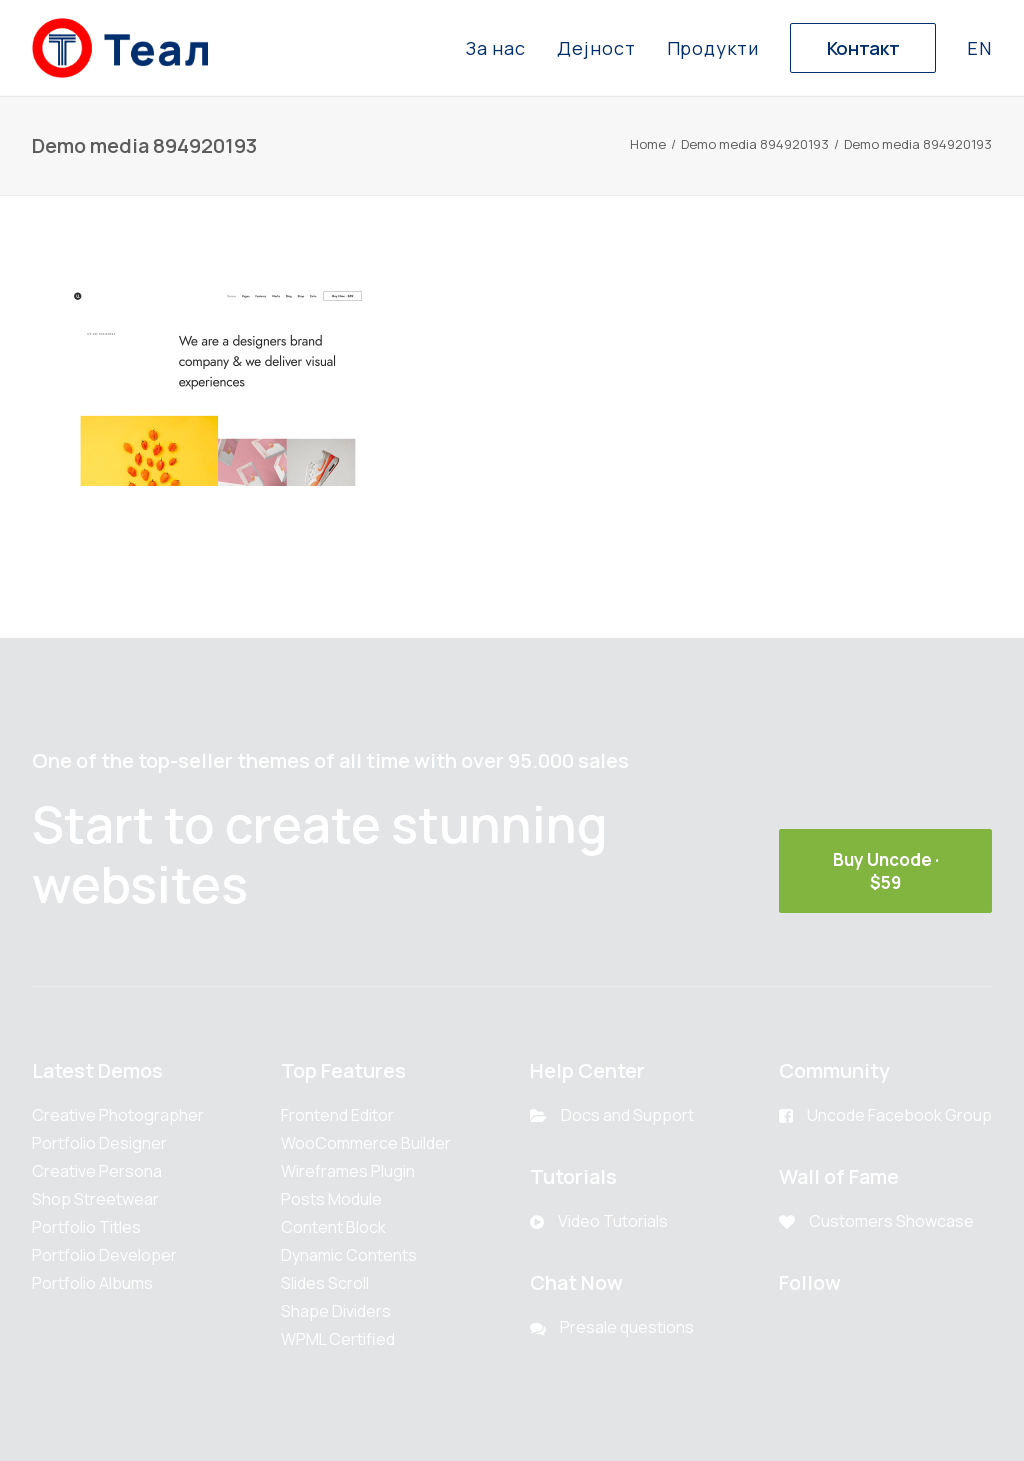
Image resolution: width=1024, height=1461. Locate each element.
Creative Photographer (118, 1115)
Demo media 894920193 (755, 144)
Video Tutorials (613, 1221)
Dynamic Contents (349, 1255)
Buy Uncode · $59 (887, 871)
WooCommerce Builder (366, 1143)
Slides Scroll (325, 1283)
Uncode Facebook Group (899, 1115)
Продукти (713, 48)
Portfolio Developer (104, 1255)
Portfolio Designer (99, 1143)
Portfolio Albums (92, 1283)
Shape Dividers (336, 1311)
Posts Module (331, 1199)
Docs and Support (627, 1115)
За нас (496, 48)
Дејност (596, 48)
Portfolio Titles (86, 1227)
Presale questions (627, 1327)
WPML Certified (338, 1339)
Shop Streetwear (95, 1199)
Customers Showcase (891, 1221)
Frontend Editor (337, 1115)
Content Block (333, 1227)
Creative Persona (97, 1171)
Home (648, 144)
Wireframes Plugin (348, 1171)
